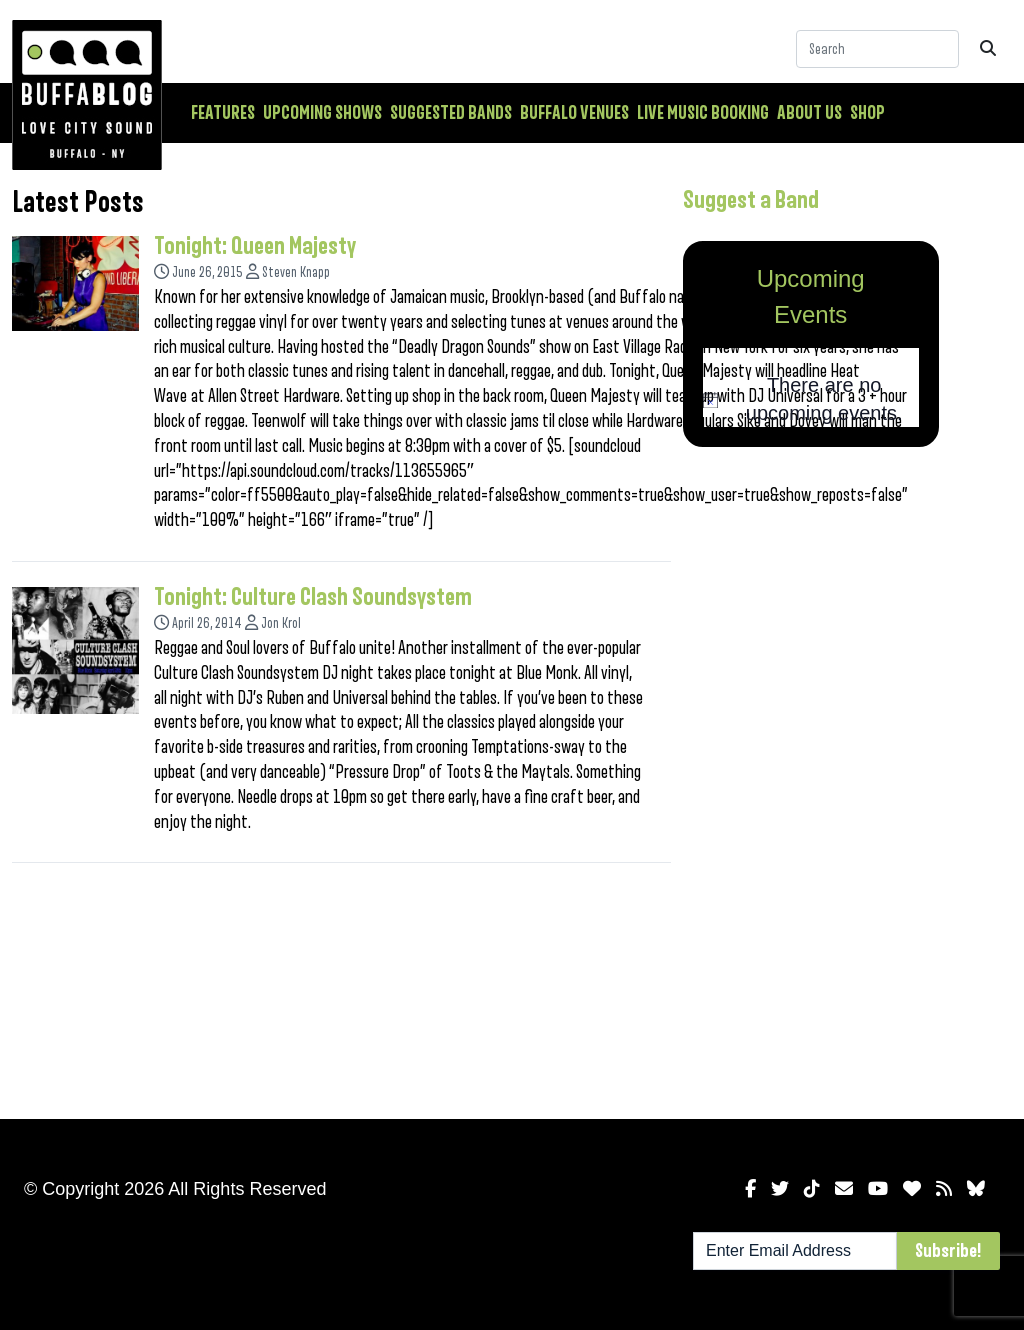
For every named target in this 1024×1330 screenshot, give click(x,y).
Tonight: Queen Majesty (255, 246)
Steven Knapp (296, 272)
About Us (809, 113)
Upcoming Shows (322, 113)
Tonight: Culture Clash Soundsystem (313, 597)
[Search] (877, 49)
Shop (867, 113)
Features (223, 113)
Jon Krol (281, 623)
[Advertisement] (811, 779)
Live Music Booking (703, 113)
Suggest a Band (751, 200)
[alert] (811, 399)
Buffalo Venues (574, 113)
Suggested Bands (451, 113)
